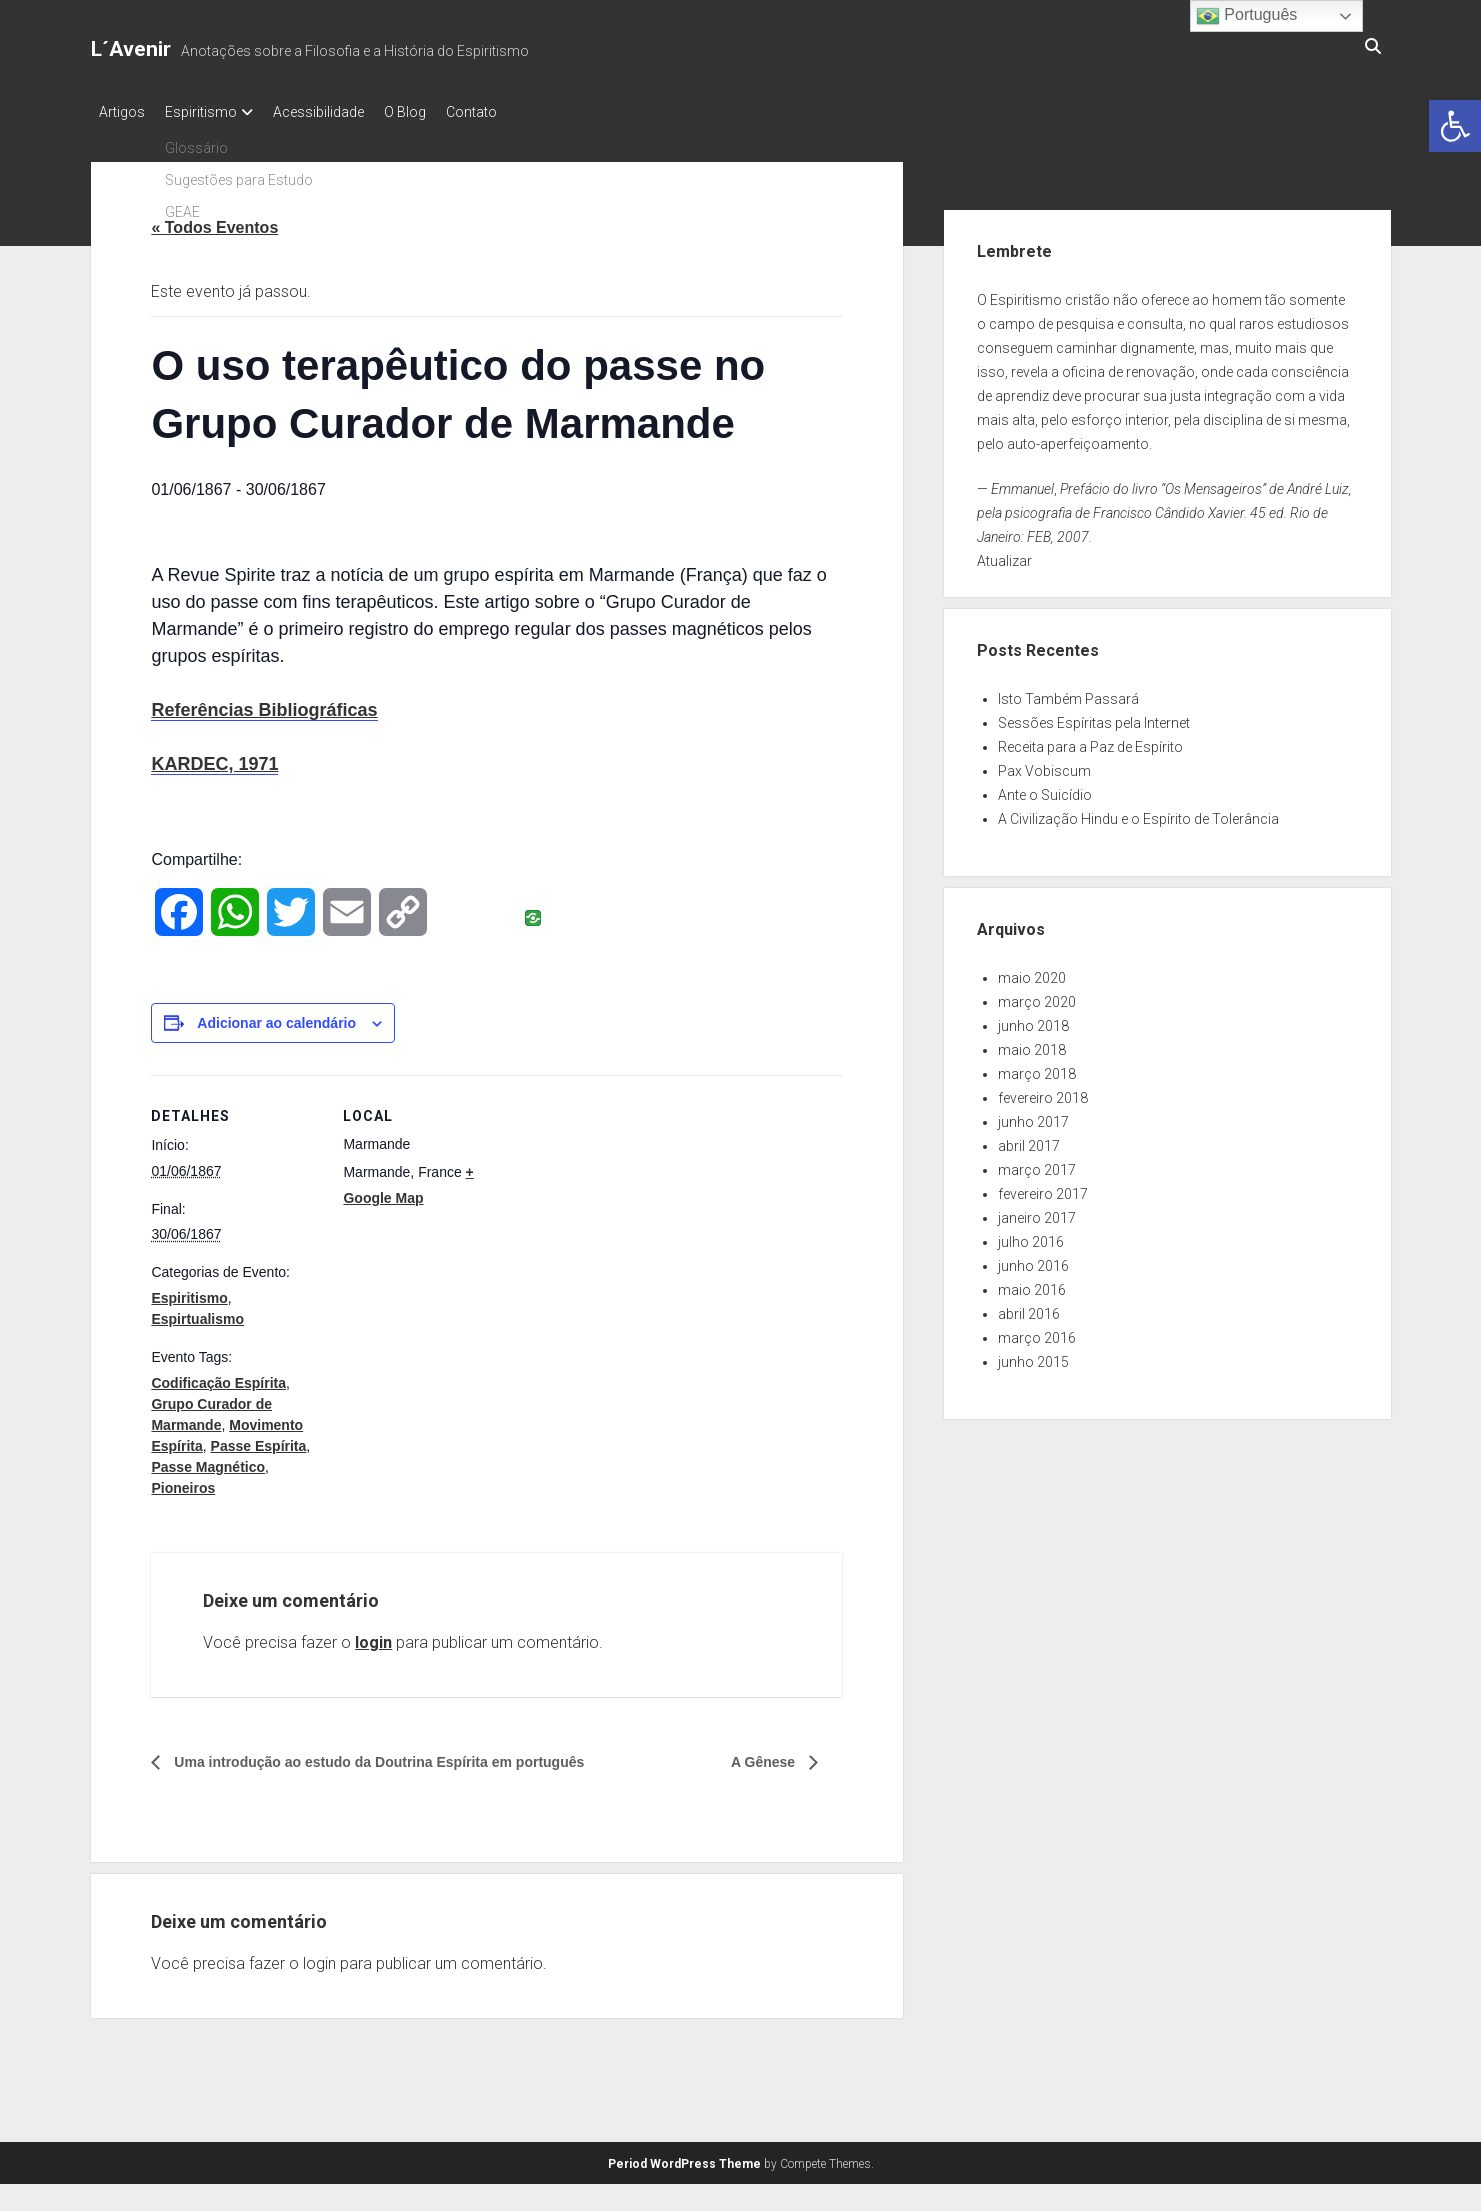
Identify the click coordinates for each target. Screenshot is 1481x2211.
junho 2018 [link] (1033, 1020)
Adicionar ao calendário (276, 1017)
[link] (1455, 126)
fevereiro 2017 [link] (1043, 1188)
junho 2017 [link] (1033, 1116)
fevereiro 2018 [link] (1043, 1092)
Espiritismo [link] (211, 112)
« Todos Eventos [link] (214, 221)
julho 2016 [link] (1031, 1236)
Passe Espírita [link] (259, 1440)
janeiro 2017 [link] (1037, 1212)
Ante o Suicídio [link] (1045, 789)
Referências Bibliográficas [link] (264, 704)
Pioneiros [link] (183, 1482)
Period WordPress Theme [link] (684, 2158)
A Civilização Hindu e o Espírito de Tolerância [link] (1138, 813)
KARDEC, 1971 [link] (214, 758)
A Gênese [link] (760, 1756)
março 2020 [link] (1037, 996)
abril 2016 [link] (1029, 1308)
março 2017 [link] (1037, 1164)
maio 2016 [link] (1032, 1284)
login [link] (373, 1636)
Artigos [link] (122, 112)
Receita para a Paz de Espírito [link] (1090, 741)
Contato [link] (511, 112)
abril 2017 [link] (1029, 1140)
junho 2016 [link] (1033, 1260)
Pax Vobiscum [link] (1044, 765)
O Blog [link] (435, 112)
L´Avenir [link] (131, 49)
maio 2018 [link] (1032, 1044)
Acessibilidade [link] (338, 112)
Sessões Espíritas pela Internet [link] (1094, 717)
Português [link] (1246, 16)
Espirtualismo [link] (197, 1313)
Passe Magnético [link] (208, 1461)
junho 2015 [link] (1033, 1356)
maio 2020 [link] (1032, 972)
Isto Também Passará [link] (1068, 693)
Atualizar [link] (1004, 555)
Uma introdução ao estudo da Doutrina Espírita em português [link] (406, 1756)
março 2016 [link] (1037, 1332)
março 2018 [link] (1037, 1068)
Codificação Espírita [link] (218, 1377)
